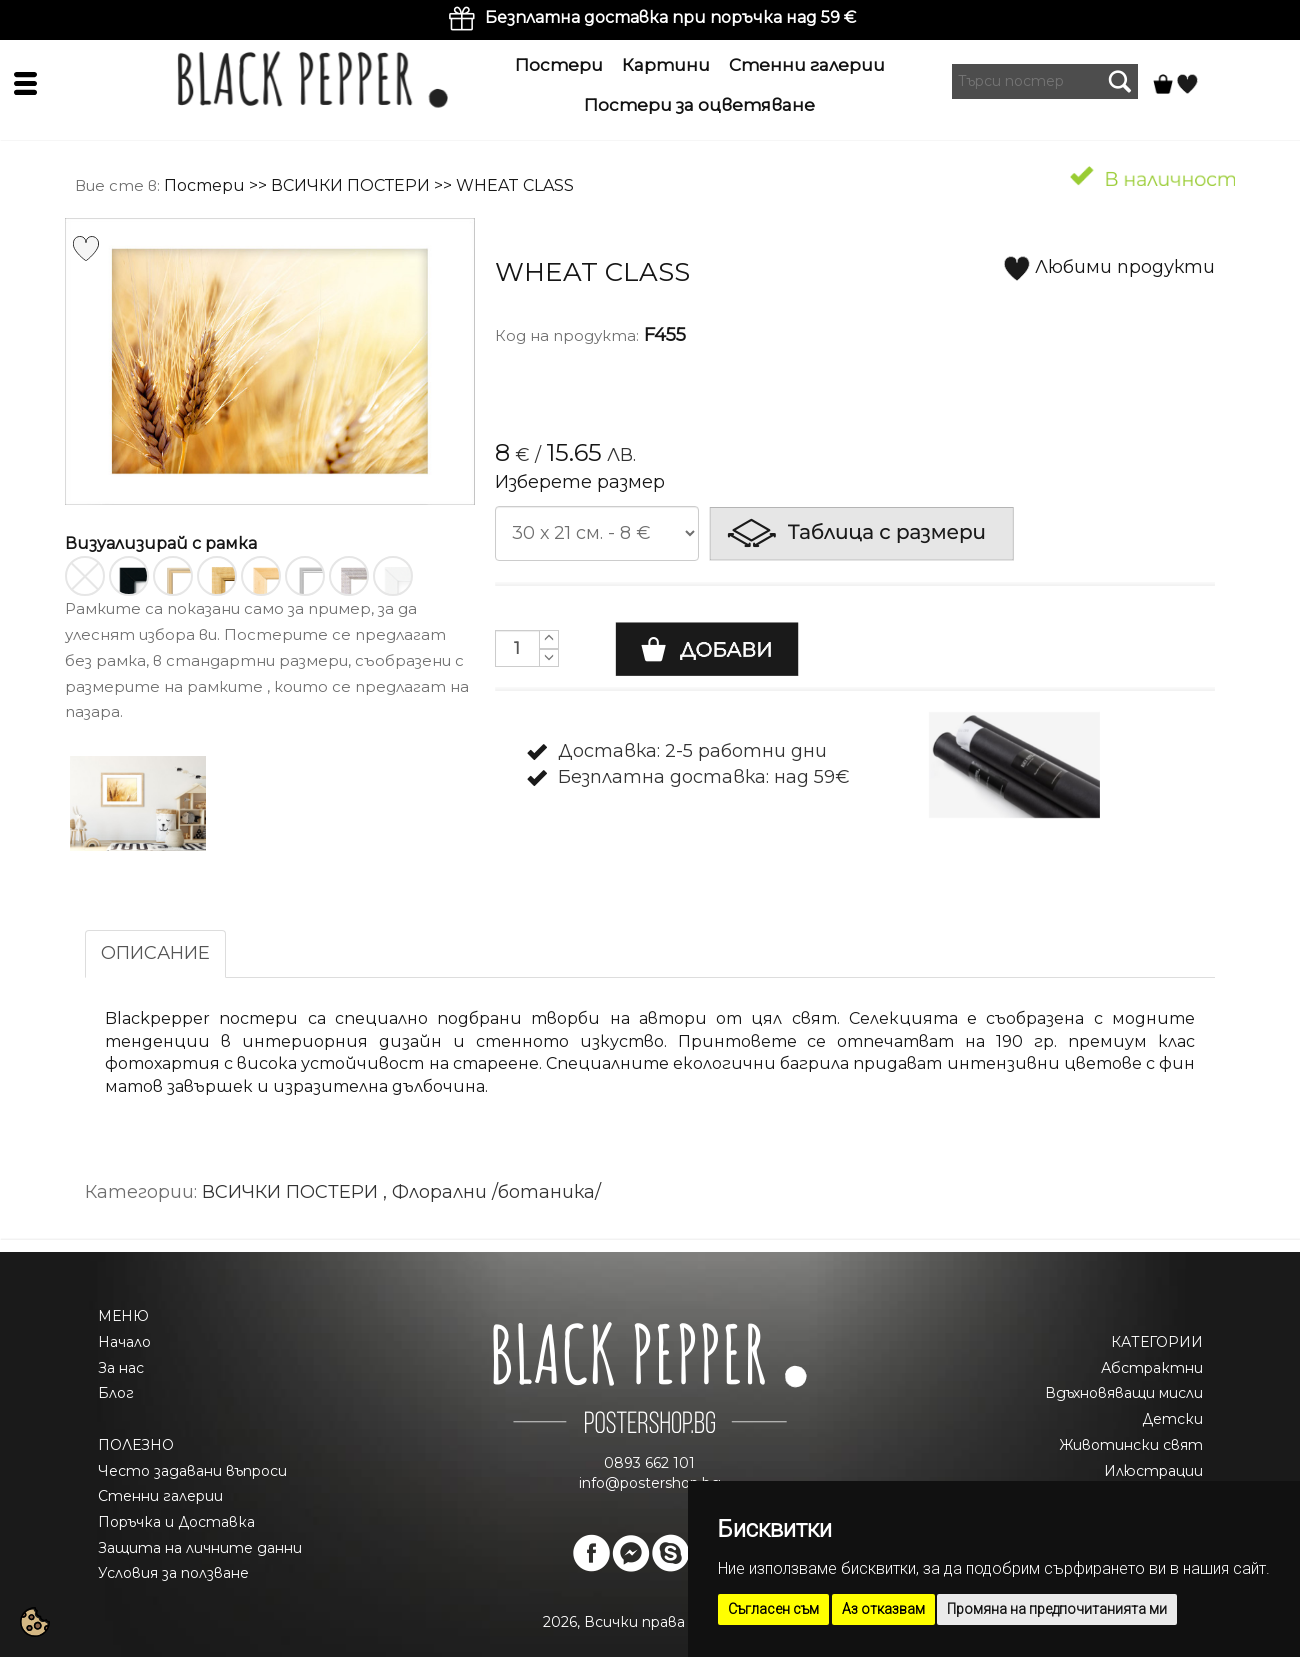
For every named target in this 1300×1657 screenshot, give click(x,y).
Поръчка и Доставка (176, 1522)
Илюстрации (1153, 1471)
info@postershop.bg (650, 1483)
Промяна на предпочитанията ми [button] (1057, 1609)
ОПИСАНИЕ (155, 953)
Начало (124, 1342)
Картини (666, 65)
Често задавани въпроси (192, 1471)
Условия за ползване (173, 1573)
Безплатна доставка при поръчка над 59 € (670, 17)
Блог (116, 1393)
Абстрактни (1152, 1368)
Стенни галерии (807, 65)
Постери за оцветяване (699, 105)
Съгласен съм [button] (773, 1609)
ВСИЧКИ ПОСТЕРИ (350, 185)
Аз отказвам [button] (883, 1609)
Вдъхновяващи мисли (1124, 1393)
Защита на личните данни (200, 1548)
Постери (559, 65)
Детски (1172, 1419)
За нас (121, 1368)
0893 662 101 (649, 1463)
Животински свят (1131, 1445)
